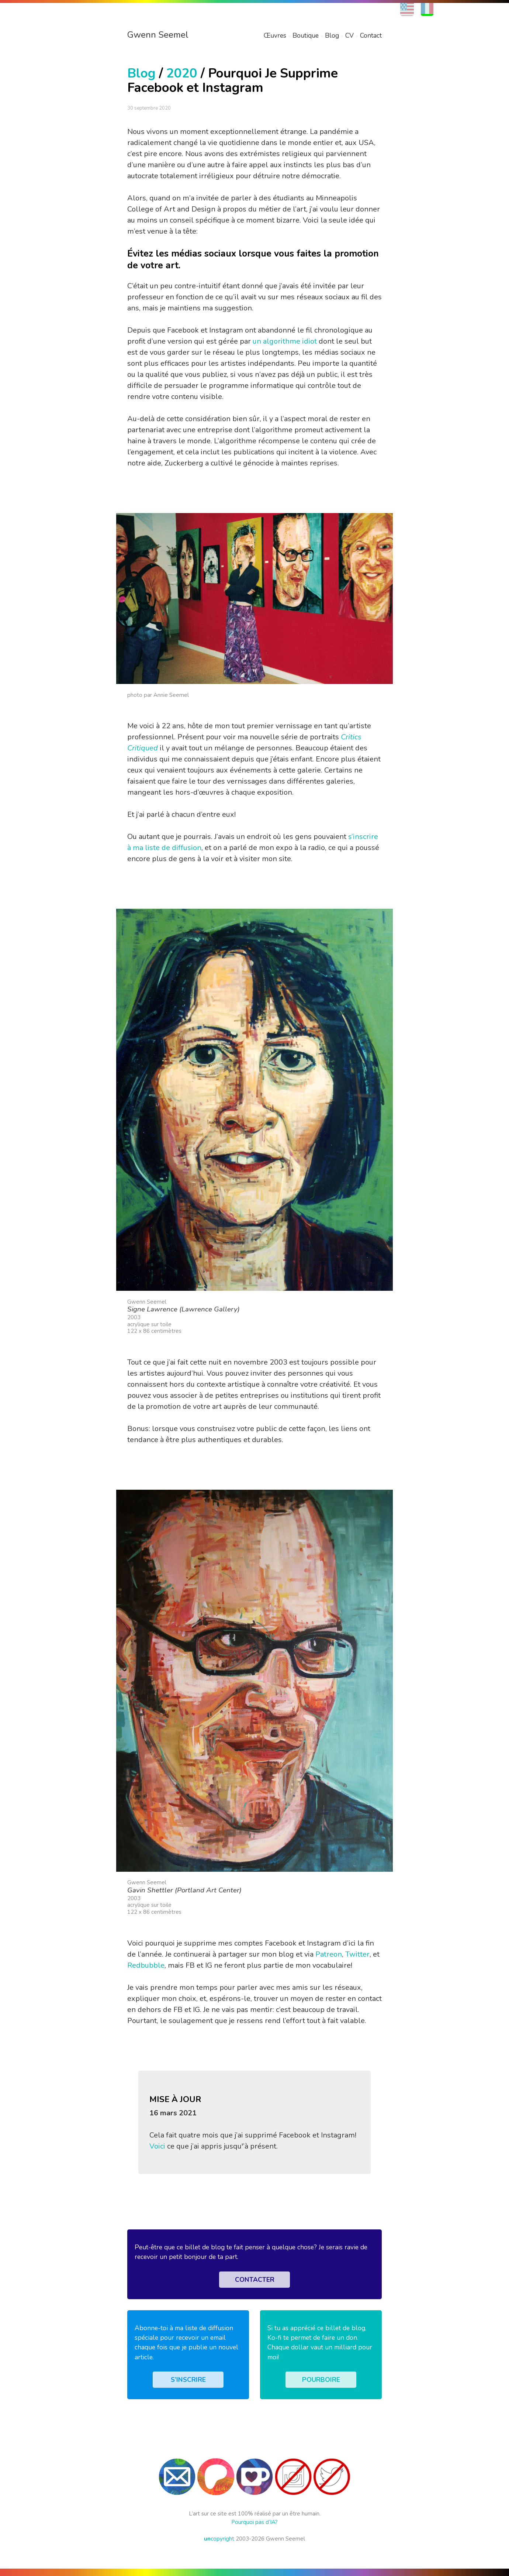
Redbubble (146, 1965)
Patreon (328, 1954)
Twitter (357, 1954)
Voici (157, 2146)
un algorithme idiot (285, 341)
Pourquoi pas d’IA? (254, 2522)
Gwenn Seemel (157, 35)
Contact (371, 35)
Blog (332, 35)
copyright (219, 2538)
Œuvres (275, 35)
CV (349, 35)
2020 (181, 73)
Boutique (305, 35)
